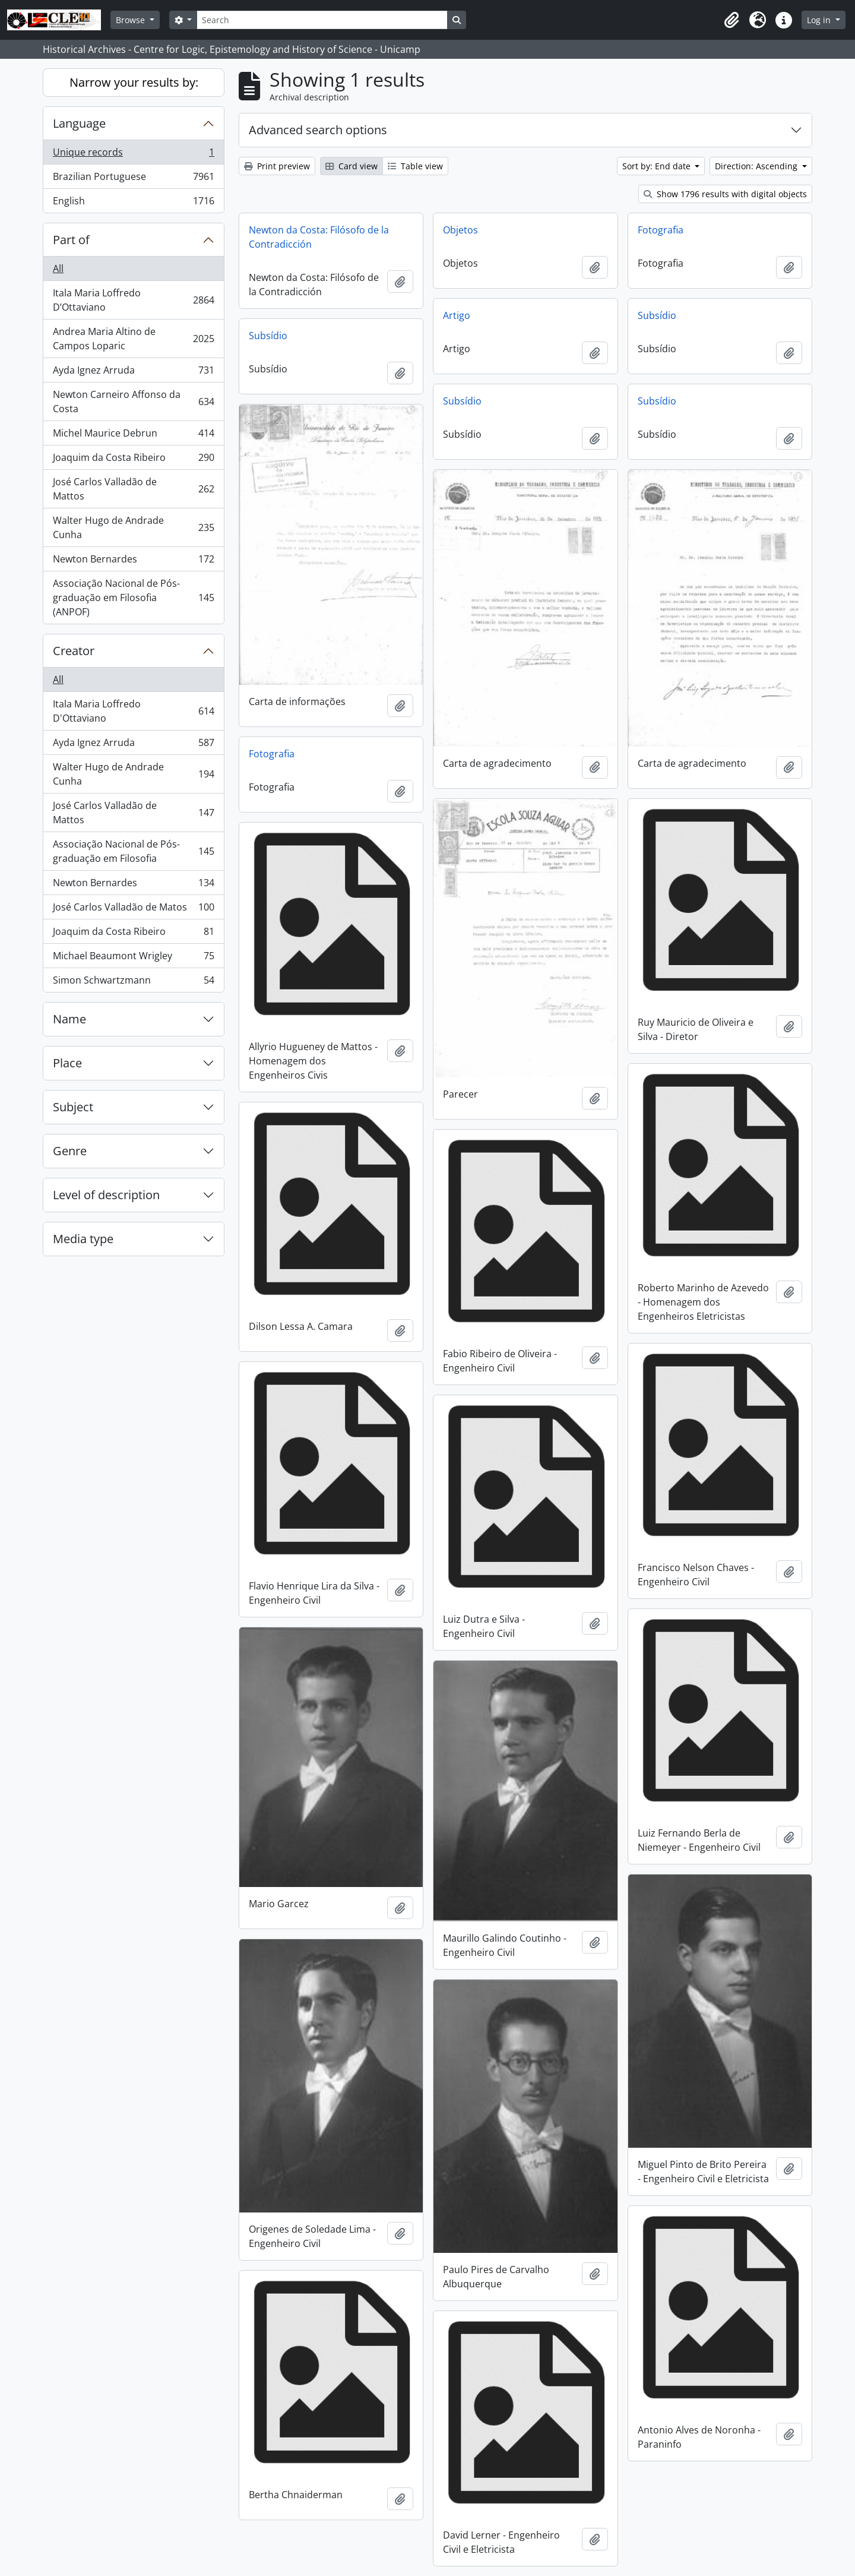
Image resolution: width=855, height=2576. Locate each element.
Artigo (456, 315)
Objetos (460, 229)
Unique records (133, 155)
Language (79, 123)
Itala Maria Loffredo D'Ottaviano (133, 711)
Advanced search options (318, 130)
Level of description (106, 1195)
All (58, 268)
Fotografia (660, 229)
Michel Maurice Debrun (133, 435)
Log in (820, 20)
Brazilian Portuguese (133, 179)
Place (67, 1063)
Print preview (277, 166)
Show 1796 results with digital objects (725, 194)
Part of (71, 240)
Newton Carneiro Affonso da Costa (133, 401)
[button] (731, 20)
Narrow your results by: (133, 82)
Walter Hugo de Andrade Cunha (133, 527)
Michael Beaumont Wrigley (133, 958)
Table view (415, 166)
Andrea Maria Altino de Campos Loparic (133, 338)
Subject (73, 1107)
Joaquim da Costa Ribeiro (133, 460)
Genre (70, 1151)
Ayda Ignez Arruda (133, 373)
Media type (83, 1239)
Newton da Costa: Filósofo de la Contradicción (319, 237)
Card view (351, 166)
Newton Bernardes (133, 561)
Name (69, 1019)
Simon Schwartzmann (133, 982)
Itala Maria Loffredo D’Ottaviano (133, 300)
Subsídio (657, 315)
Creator (73, 651)
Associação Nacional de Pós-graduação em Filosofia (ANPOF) (133, 597)
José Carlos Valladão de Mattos (133, 488)
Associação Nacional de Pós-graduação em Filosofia (133, 851)
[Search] (322, 20)
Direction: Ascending (757, 166)
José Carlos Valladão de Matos (133, 909)
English (133, 203)
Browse (131, 20)
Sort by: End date (657, 166)
